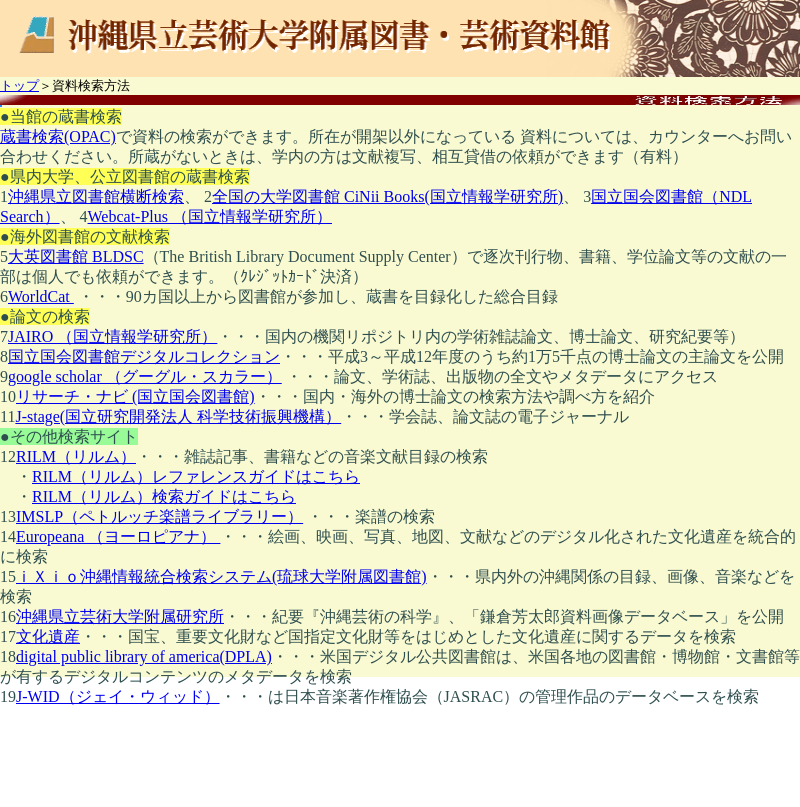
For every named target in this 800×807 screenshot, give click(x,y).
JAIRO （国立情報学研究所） (112, 336)
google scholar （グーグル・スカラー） (145, 376)
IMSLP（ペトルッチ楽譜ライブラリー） (159, 516)
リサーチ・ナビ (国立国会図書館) (135, 396)
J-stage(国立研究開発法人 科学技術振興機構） (178, 416)
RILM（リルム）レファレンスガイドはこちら (196, 476)
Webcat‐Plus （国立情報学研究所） (210, 216)
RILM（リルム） (76, 456)
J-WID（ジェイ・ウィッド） (118, 696)
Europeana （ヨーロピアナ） (118, 536)
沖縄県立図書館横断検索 (96, 196)
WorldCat (41, 296)
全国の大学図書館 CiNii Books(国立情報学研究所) (387, 196)
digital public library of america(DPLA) (144, 656)
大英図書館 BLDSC (76, 256)
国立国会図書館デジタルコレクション (144, 356)
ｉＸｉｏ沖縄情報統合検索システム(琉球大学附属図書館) (221, 576)
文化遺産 (48, 636)
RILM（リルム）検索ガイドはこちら (164, 496)
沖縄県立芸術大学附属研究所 (120, 616)
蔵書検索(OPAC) (58, 136)
